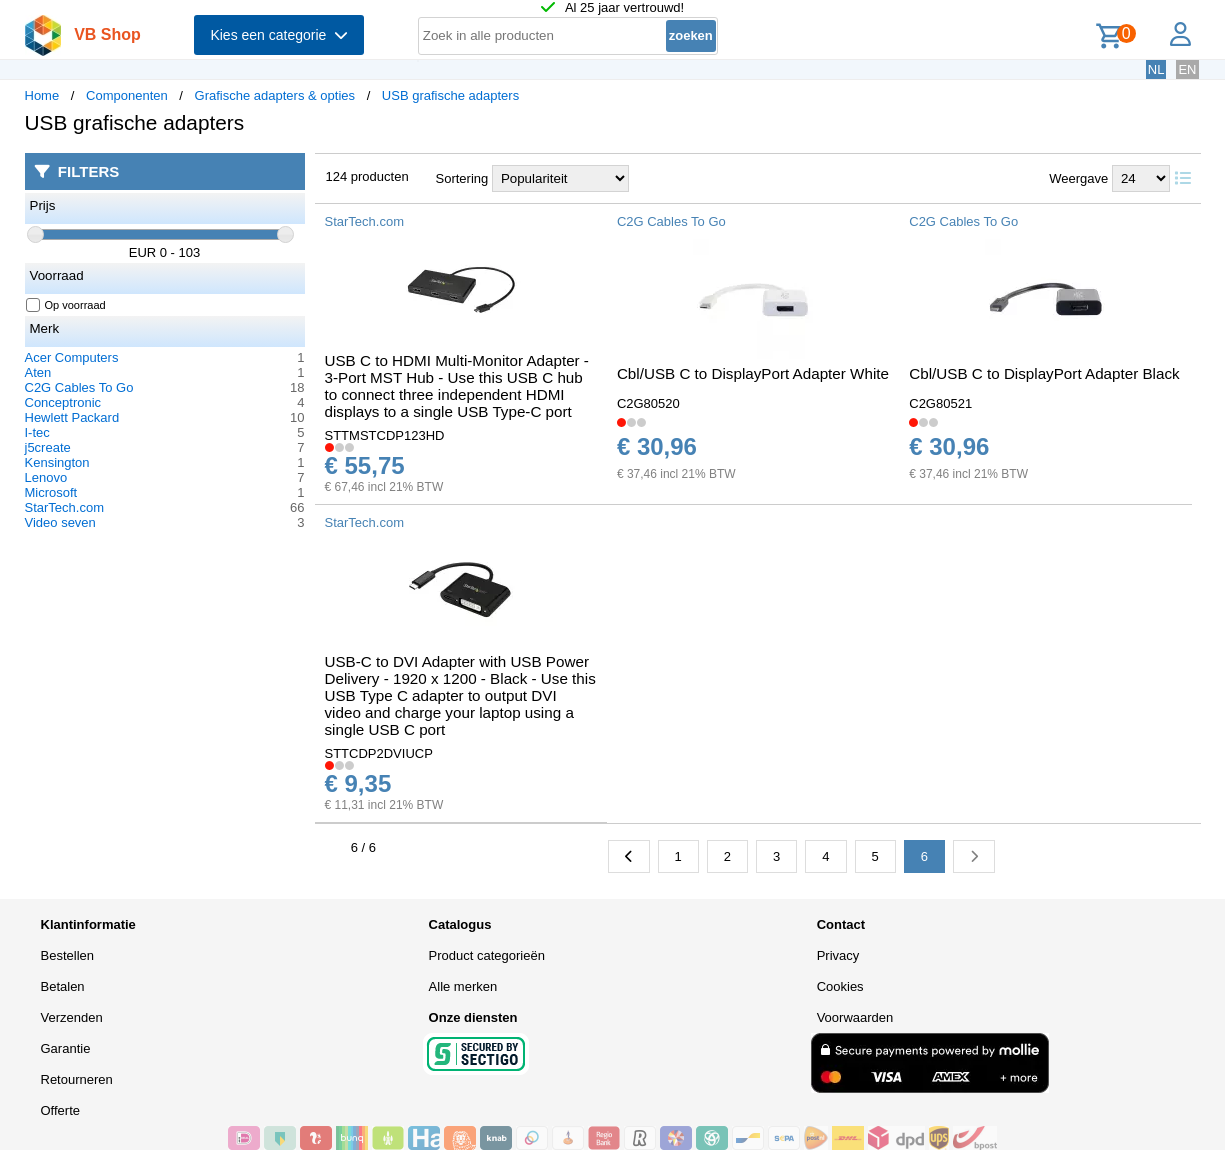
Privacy (838, 955)
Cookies (840, 986)
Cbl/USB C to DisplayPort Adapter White (753, 373)
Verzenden (72, 1017)
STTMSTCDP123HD (385, 435)
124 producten (367, 176)
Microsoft (51, 492)
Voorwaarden (855, 1017)
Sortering (462, 178)
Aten (38, 372)
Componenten (127, 95)
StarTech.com (64, 507)
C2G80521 (940, 403)
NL (1156, 69)
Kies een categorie (279, 35)
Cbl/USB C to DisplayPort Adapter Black (1044, 373)
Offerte (61, 1110)
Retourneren (77, 1079)
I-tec (37, 432)
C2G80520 (648, 403)
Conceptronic (63, 402)
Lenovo (46, 477)
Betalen (63, 986)
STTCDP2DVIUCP (379, 753)
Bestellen (67, 955)
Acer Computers (72, 357)
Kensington (57, 462)
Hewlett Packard (72, 417)
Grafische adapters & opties (275, 95)
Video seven (60, 522)
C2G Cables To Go (79, 387)
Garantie (66, 1048)
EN (1187, 69)
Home (42, 95)
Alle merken (463, 986)
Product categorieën (487, 955)
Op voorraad (66, 305)
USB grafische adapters (450, 95)
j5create (48, 447)
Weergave (1078, 178)
